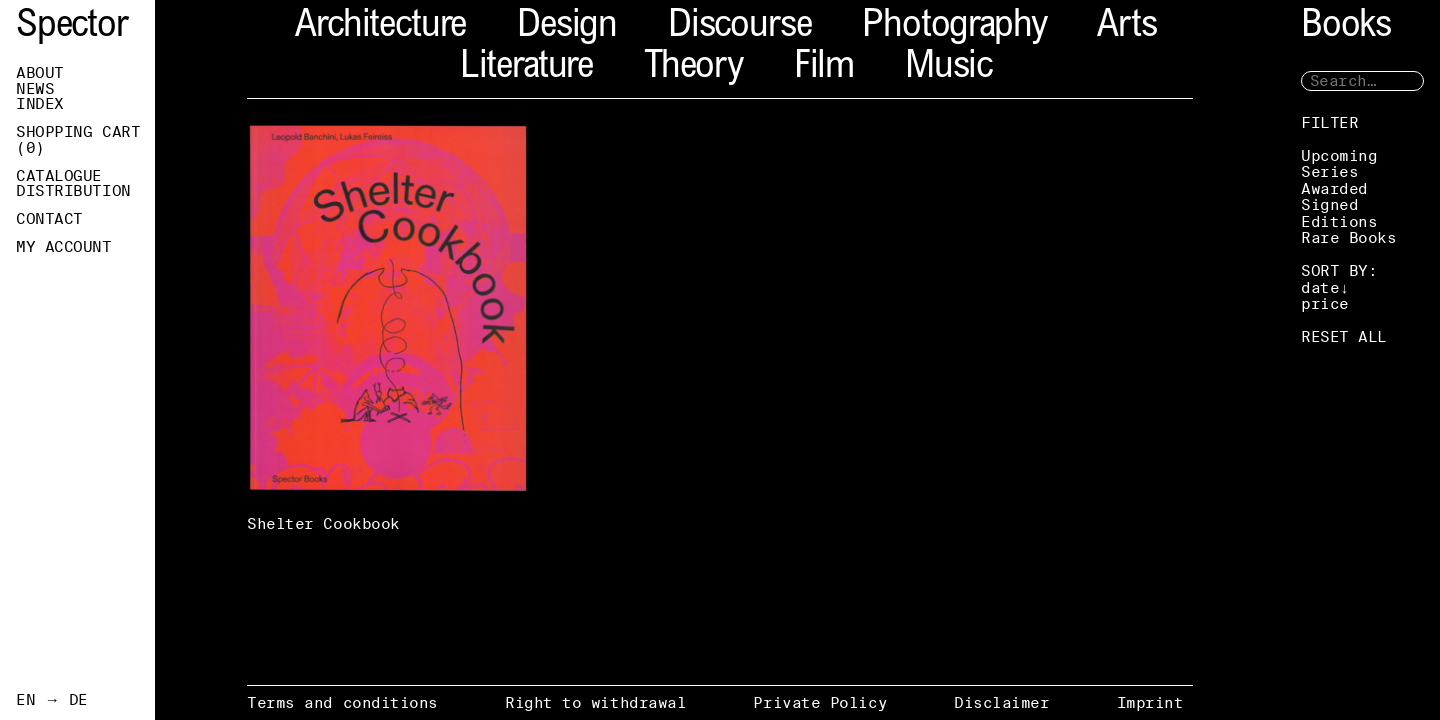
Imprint (1150, 702)
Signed (1329, 204)
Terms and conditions (342, 702)
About (40, 73)
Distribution (73, 191)
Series (1329, 171)
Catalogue (59, 176)
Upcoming (1339, 155)
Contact (49, 219)
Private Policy (820, 702)
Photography (954, 27)
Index (40, 104)
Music (948, 68)
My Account (64, 247)
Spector (72, 27)
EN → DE (52, 700)
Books (1346, 27)
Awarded (1334, 188)
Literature (526, 68)
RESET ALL (1344, 336)
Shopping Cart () (78, 140)
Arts (1126, 27)
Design (567, 27)
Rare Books (1349, 237)
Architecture (380, 27)
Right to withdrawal (595, 702)
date (1320, 287)
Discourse (739, 27)
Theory (693, 68)
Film (824, 68)
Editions (1339, 221)
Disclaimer (1002, 702)
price (1325, 303)
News (35, 89)
